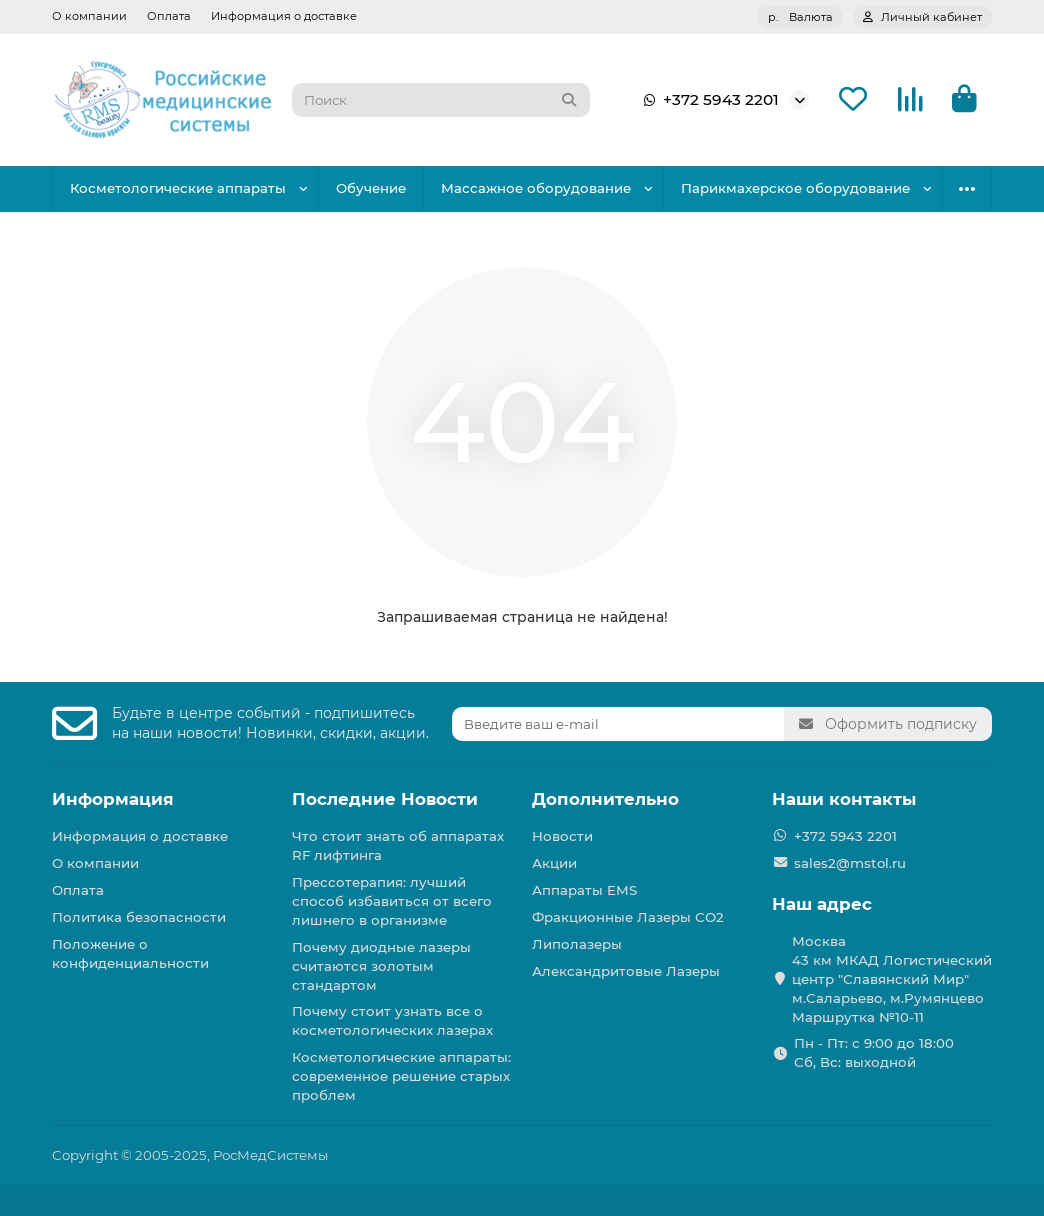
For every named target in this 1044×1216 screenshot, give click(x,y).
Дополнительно (605, 799)
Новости (562, 836)
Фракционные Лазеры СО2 (628, 917)
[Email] (618, 724)
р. (800, 17)
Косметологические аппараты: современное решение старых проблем (401, 1076)
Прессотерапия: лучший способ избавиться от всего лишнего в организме (392, 901)
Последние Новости (385, 799)
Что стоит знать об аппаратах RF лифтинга (398, 845)
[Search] (441, 100)
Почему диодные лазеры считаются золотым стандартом (381, 966)
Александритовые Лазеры (626, 971)
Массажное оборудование (536, 188)
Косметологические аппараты (178, 188)
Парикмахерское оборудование (795, 188)
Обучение (371, 188)
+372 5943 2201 (707, 100)
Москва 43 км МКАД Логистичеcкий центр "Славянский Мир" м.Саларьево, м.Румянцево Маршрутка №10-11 (892, 979)
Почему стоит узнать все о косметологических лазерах (392, 1020)
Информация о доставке (284, 16)
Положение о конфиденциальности (130, 953)
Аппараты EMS (584, 890)
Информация (113, 799)
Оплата (169, 16)
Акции (554, 863)
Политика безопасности (139, 917)
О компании (89, 16)
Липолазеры (577, 944)
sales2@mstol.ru (850, 863)
